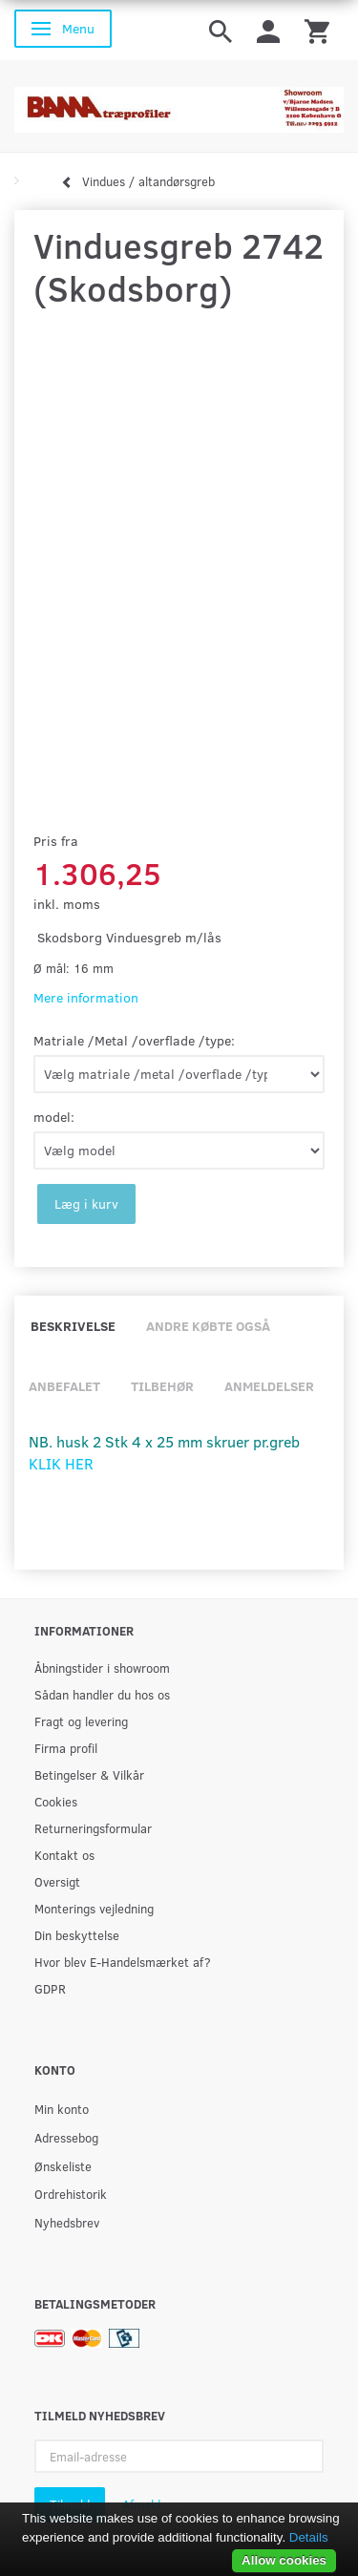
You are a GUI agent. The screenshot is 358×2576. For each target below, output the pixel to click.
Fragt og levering (81, 1721)
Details (308, 2537)
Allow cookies (284, 2560)
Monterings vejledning (94, 1908)
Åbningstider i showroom (102, 1667)
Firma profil (65, 1748)
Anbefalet (64, 1386)
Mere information (85, 997)
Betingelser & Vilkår (89, 1774)
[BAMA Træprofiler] (179, 103)
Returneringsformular (93, 1828)
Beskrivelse (73, 1326)
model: (53, 1117)
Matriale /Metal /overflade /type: (134, 1040)
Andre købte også (208, 1326)
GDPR (50, 1988)
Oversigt (57, 1881)
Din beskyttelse (76, 1935)
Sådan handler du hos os (102, 1694)
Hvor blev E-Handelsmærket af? (122, 1961)
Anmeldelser (269, 1386)
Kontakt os (64, 1855)
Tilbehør (162, 1386)
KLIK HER (61, 1463)
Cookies (55, 1801)
